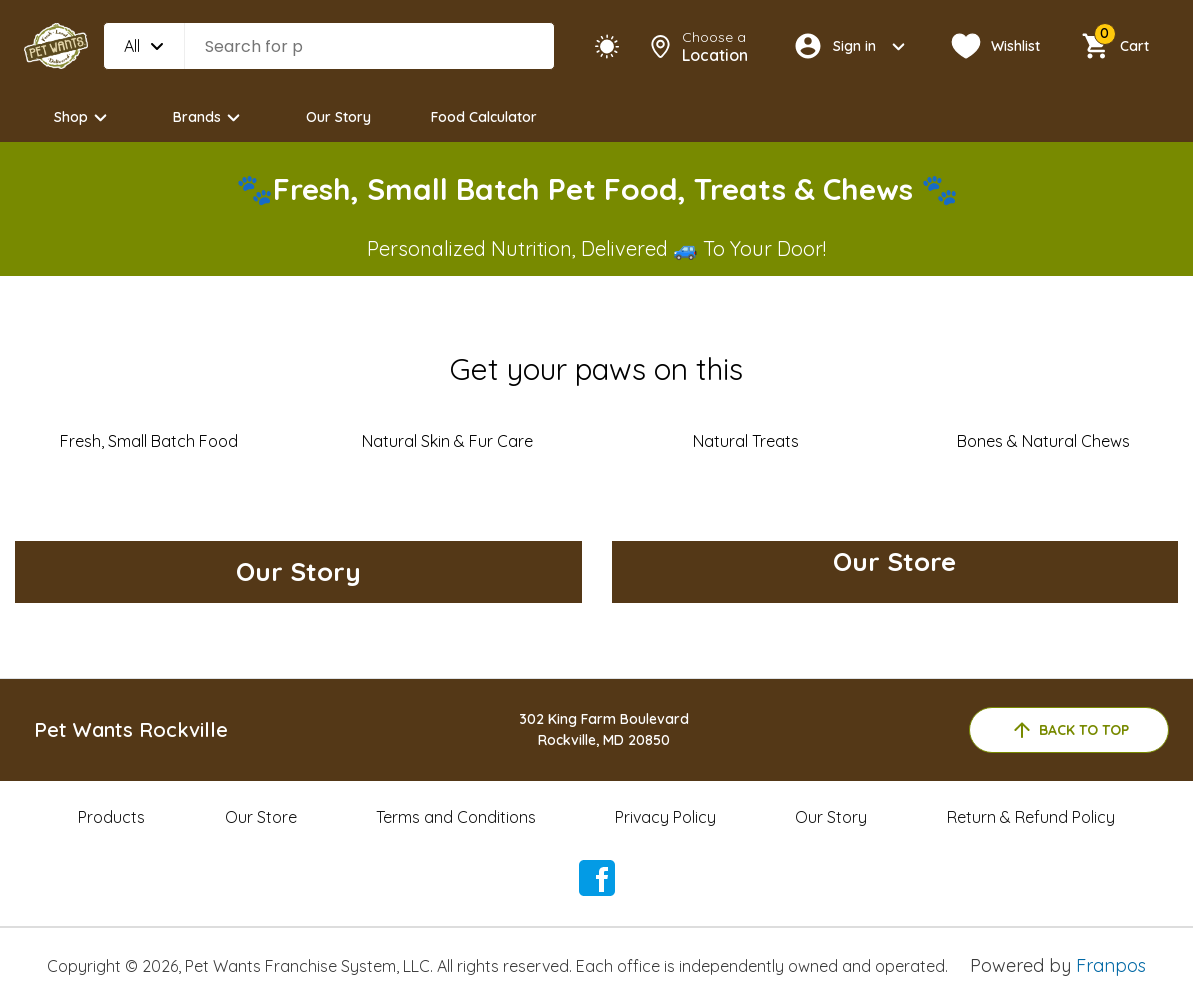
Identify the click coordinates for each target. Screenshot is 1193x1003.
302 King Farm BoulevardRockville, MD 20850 (604, 729)
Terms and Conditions (456, 817)
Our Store (261, 817)
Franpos (1111, 965)
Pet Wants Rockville (131, 729)
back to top (1069, 730)
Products (111, 817)
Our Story (338, 117)
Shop (83, 117)
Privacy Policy (665, 817)
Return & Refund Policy (1031, 817)
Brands (209, 117)
